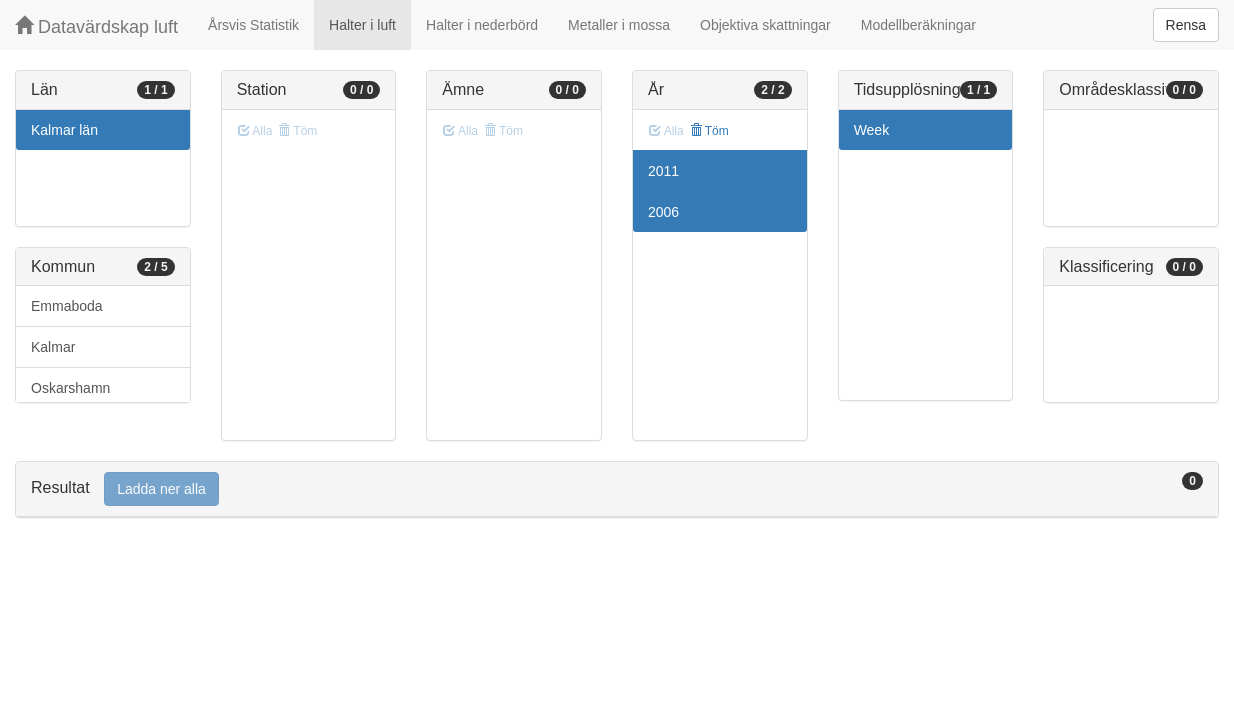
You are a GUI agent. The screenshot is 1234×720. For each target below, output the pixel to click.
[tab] (617, 489)
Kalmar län (64, 130)
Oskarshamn (70, 388)
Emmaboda (67, 306)
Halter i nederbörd (482, 25)
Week (872, 130)
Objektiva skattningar (765, 25)
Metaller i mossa (619, 25)
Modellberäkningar (918, 25)
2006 (663, 212)
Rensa (1186, 25)
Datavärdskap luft (96, 26)
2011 (663, 171)
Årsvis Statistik (253, 25)
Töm (709, 131)
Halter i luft (362, 25)
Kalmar (53, 347)
